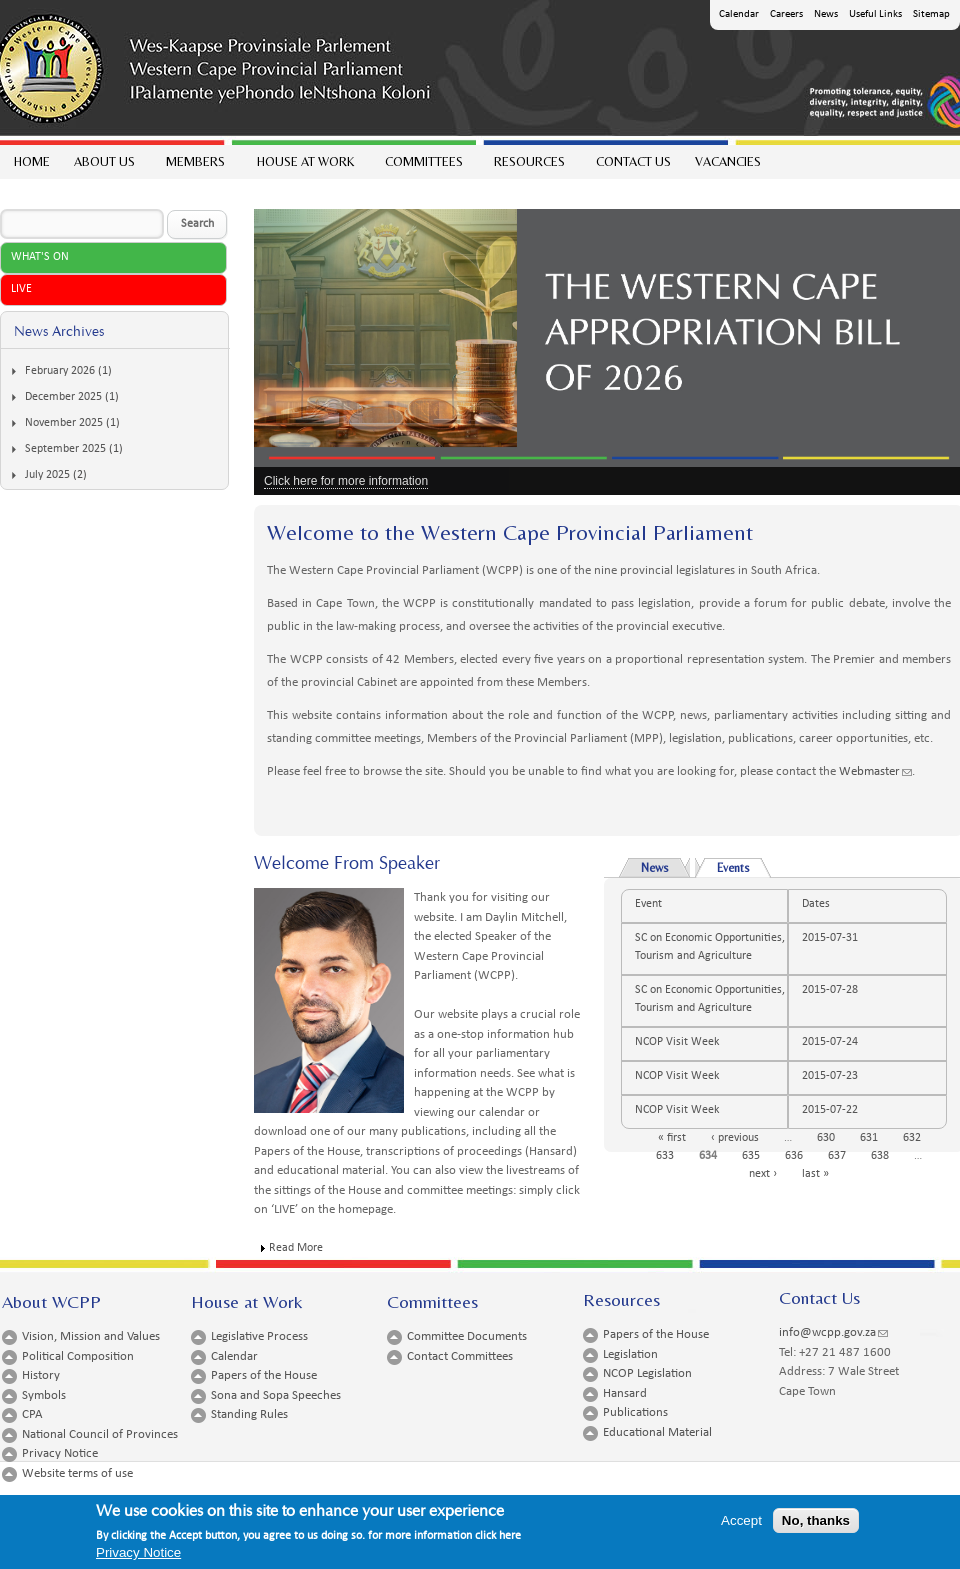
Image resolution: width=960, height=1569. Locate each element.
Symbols (44, 1395)
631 (869, 1138)
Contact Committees (460, 1356)
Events (744, 866)
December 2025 (63, 397)
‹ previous (735, 1138)
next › (763, 1174)
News (826, 14)
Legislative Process (259, 1336)
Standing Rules (249, 1414)
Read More (296, 1248)
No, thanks (816, 1520)
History (41, 1375)
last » (815, 1174)
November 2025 (64, 423)
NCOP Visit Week (677, 1042)
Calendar (739, 14)
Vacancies (728, 161)
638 (880, 1156)
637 (837, 1156)
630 (826, 1138)
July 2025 (47, 475)
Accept (741, 1520)
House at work (304, 166)
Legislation (630, 1354)
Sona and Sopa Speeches (276, 1395)
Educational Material (657, 1432)
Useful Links (875, 14)
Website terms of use (77, 1473)
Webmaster (875, 771)
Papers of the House (264, 1375)
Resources (528, 166)
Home (32, 161)
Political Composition (78, 1356)
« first (672, 1138)
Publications (635, 1412)
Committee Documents (467, 1336)
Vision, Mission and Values (91, 1336)
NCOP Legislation (647, 1373)
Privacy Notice (60, 1453)
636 (794, 1156)
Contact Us (633, 161)
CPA (32, 1414)
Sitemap (931, 14)
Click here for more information (346, 481)
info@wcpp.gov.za (833, 1332)
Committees (423, 166)
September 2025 (65, 449)
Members (194, 166)
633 (665, 1156)
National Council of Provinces (100, 1434)
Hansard (625, 1393)
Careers (786, 14)
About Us (103, 166)
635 (751, 1156)
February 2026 (60, 371)
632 (912, 1138)
